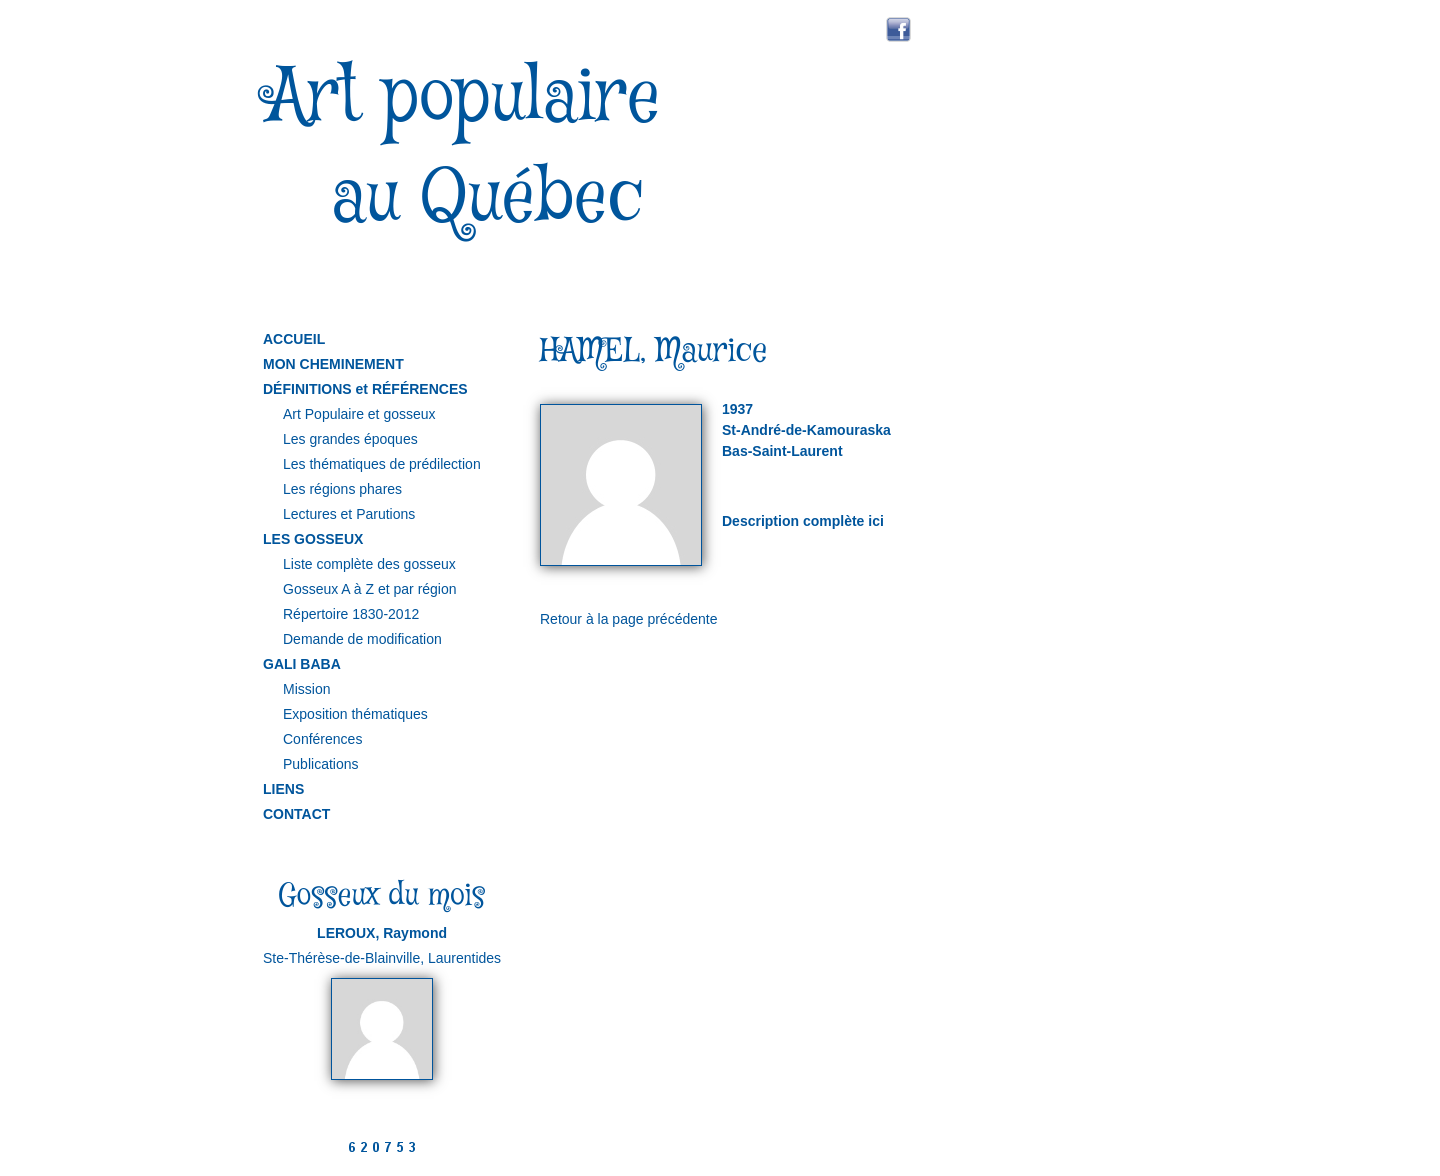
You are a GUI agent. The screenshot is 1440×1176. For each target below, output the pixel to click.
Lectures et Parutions (349, 514)
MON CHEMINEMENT (333, 364)
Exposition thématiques (355, 714)
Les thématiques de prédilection (382, 464)
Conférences (322, 739)
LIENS (283, 789)
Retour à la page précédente (628, 619)
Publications (321, 764)
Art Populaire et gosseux (359, 414)
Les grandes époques (350, 439)
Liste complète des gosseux (369, 564)
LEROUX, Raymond (382, 933)
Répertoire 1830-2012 (351, 614)
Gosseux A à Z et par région (370, 589)
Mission (306, 689)
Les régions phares (342, 489)
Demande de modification (362, 639)
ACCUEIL (294, 339)
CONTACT (296, 814)
